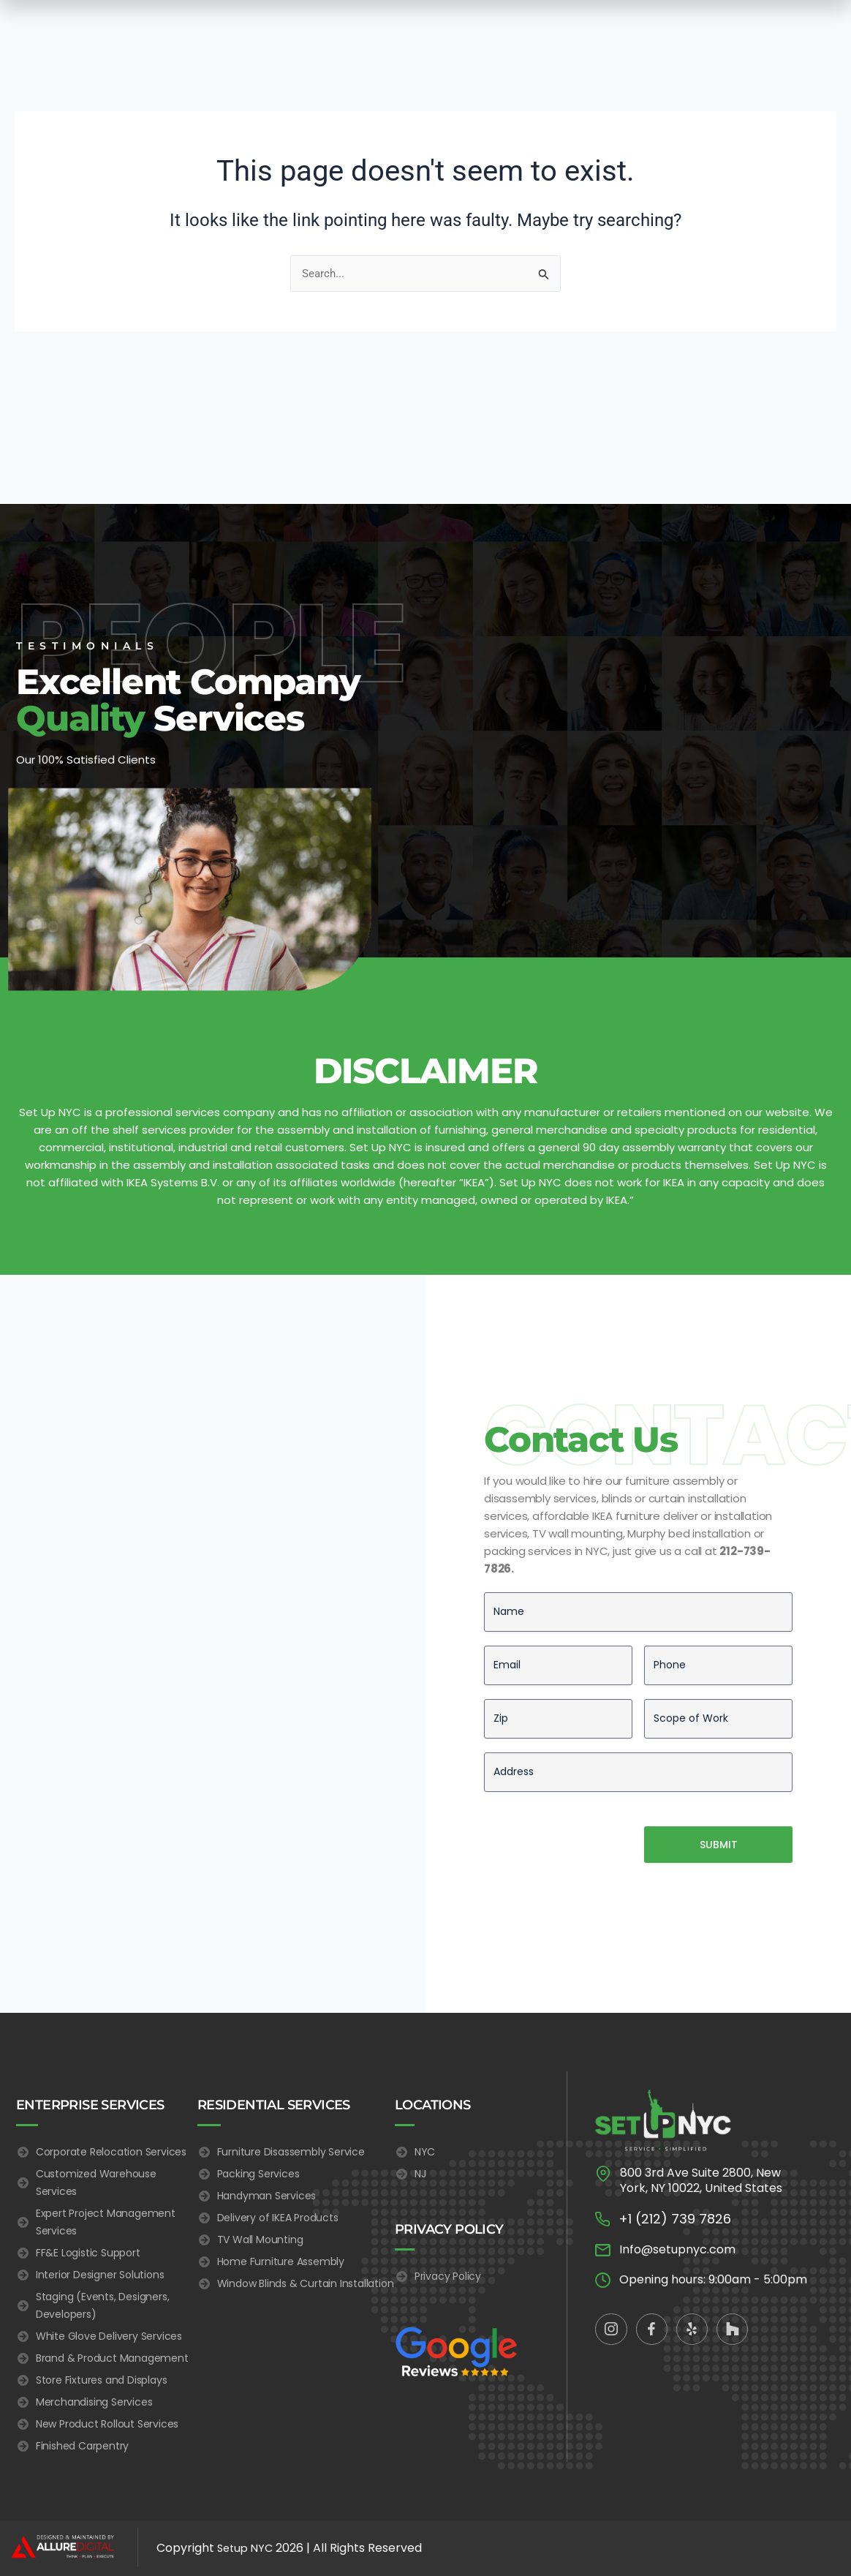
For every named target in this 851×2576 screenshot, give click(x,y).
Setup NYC (247, 2547)
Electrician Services (503, 32)
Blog (580, 32)
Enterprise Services (274, 32)
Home (192, 32)
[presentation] (595, 1764)
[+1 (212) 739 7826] (602, 2149)
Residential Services (388, 32)
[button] (27, 32)
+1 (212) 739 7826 (675, 2148)
